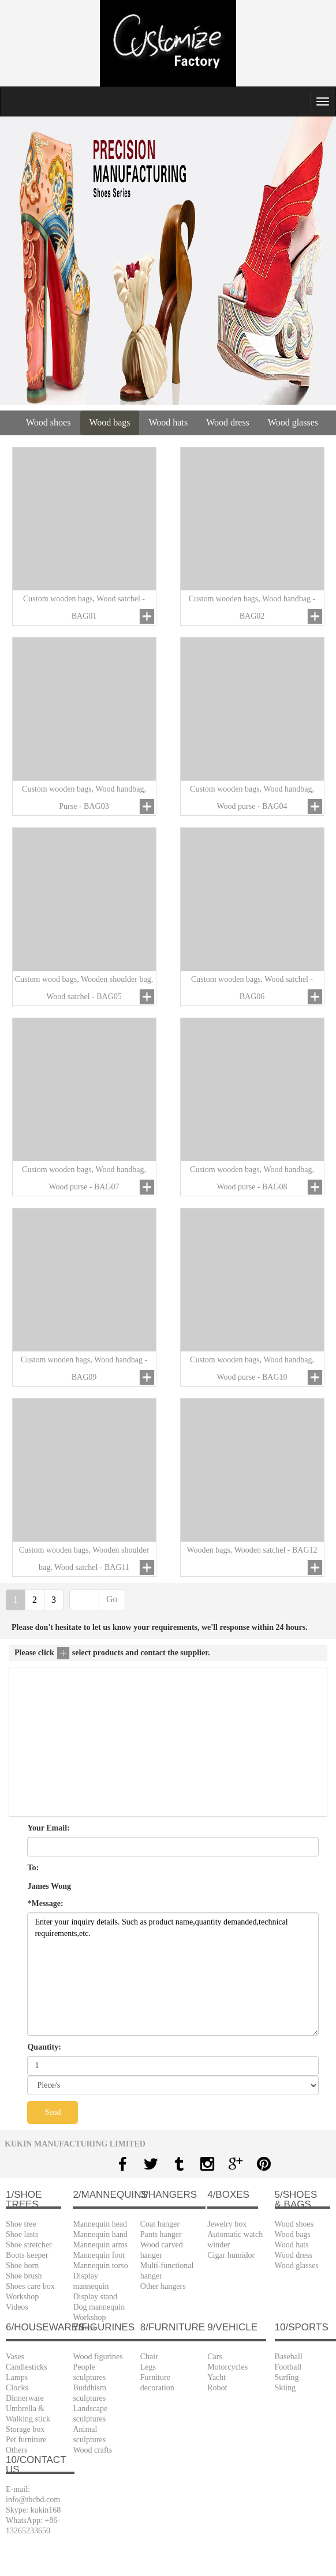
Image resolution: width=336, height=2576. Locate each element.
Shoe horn (22, 2265)
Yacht (216, 2377)
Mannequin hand (100, 2234)
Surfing (287, 2377)
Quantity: (44, 2047)
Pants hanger (161, 2234)
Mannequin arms (100, 2244)
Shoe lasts (22, 2234)
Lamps (17, 2377)
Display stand (95, 2296)
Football (288, 2367)
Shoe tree (21, 2224)
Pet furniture (26, 2439)
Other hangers (163, 2286)
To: (33, 1867)
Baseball (289, 2356)
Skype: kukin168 (33, 2510)
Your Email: (48, 1828)
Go (112, 1599)
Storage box (25, 2429)
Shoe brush (24, 2276)
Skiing (285, 2387)
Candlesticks (26, 2367)
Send (52, 2112)
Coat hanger (160, 2224)
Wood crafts (92, 2450)
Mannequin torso (100, 2265)
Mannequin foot (99, 2255)
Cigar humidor (231, 2255)
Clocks (17, 2387)
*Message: (45, 1903)
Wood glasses (293, 422)
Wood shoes (48, 422)
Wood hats (168, 422)
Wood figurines (97, 2356)
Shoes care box (30, 2286)
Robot (217, 2387)
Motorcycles (227, 2367)
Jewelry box (227, 2224)
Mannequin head (100, 2224)
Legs (148, 2367)
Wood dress (227, 422)
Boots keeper (27, 2255)
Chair (149, 2356)
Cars (214, 2356)
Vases (15, 2356)
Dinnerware (25, 2398)
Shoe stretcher (29, 2244)
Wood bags (109, 422)
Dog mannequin (99, 2307)
